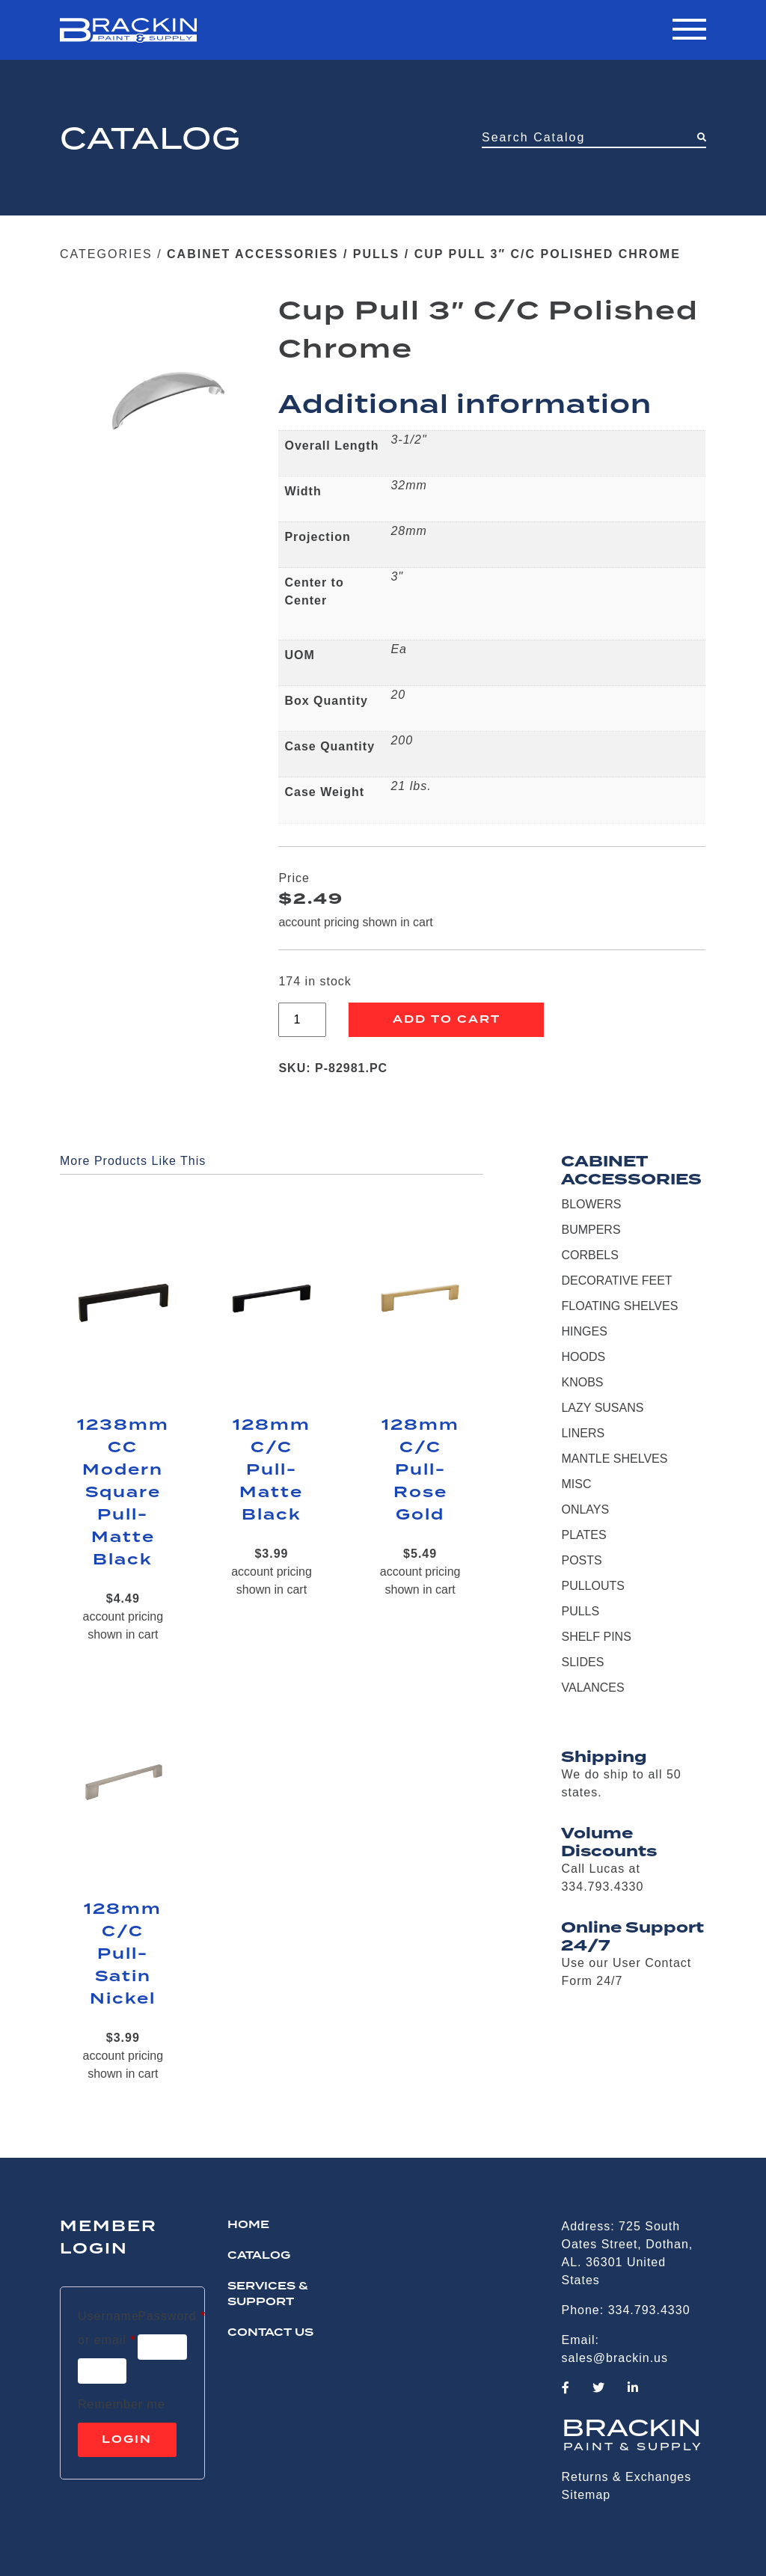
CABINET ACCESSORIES (252, 254)
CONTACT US (270, 2333)
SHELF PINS (596, 1636)
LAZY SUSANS (602, 1407)
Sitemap (586, 2494)
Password (172, 2313)
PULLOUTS (592, 1585)
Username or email (108, 2328)
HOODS (583, 1356)
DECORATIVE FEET (616, 1280)
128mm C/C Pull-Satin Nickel (123, 1954)
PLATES (583, 1535)
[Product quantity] (302, 1020)
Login (127, 2440)
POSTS (581, 1560)
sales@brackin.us (615, 2358)
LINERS (582, 1433)
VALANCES (592, 1687)
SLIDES (582, 1662)
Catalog (258, 2256)
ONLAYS (585, 1509)
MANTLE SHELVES (614, 1458)
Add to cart (446, 1020)
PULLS (376, 254)
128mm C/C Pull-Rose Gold (420, 1470)
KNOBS (582, 1382)
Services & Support (267, 2294)
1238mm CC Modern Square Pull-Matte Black (123, 1492)
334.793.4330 (649, 2310)
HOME (248, 2225)
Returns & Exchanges (627, 2477)
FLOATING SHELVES (619, 1306)
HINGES (584, 1331)
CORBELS (589, 1255)
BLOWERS (591, 1204)
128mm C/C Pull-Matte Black (271, 1470)
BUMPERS (590, 1229)
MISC (576, 1484)
